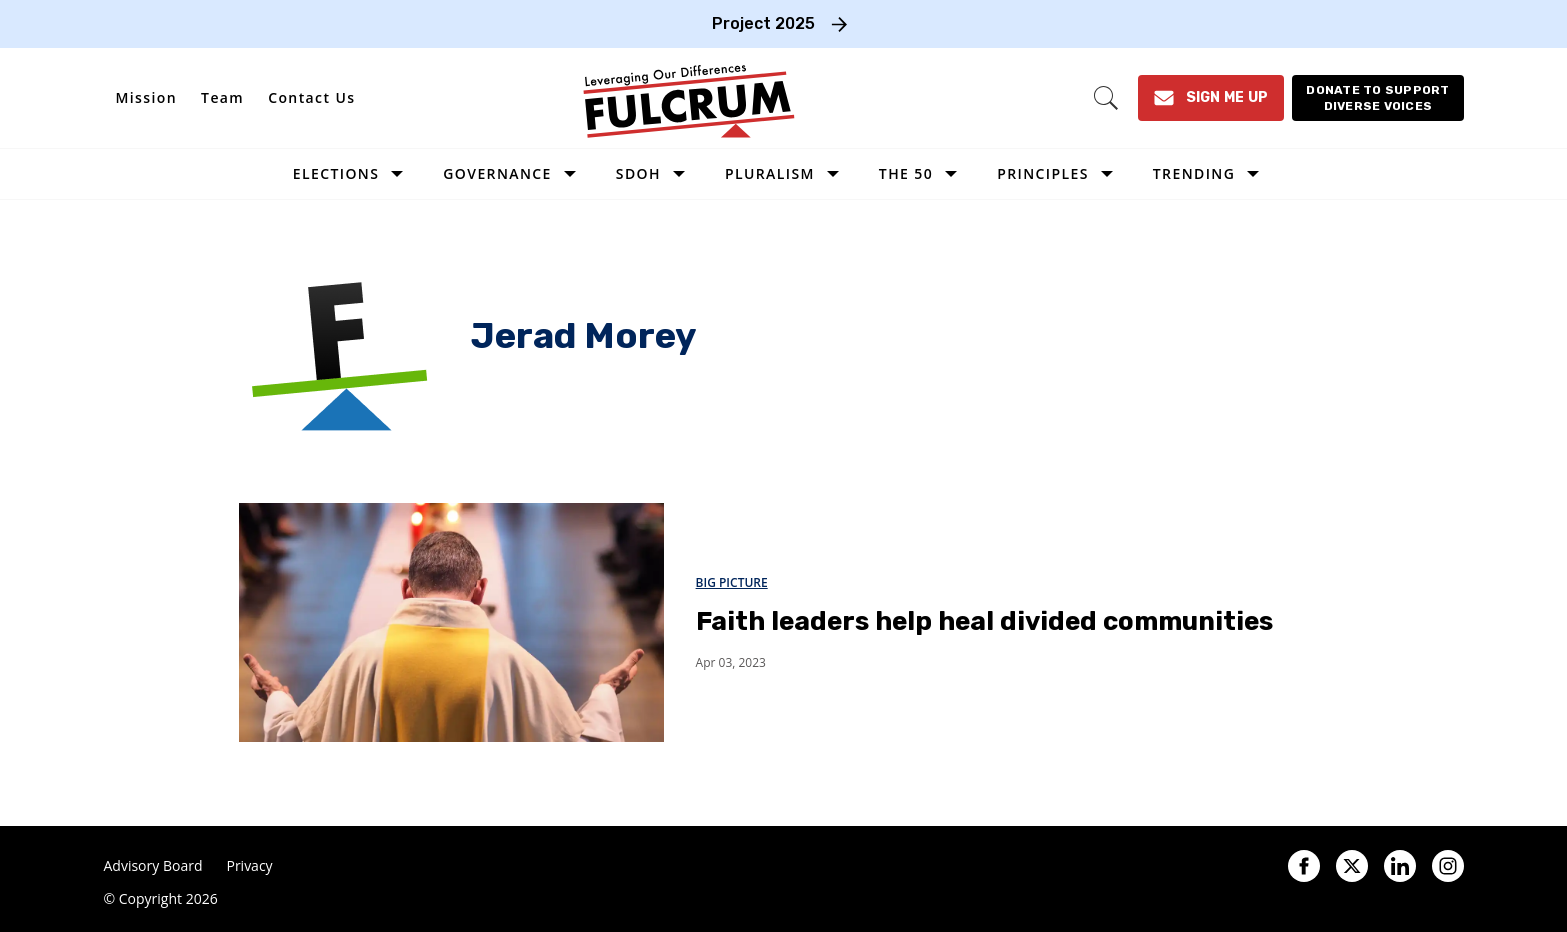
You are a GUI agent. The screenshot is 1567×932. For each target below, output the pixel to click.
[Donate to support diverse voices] (1377, 98)
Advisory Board (153, 866)
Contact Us (311, 97)
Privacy (249, 866)
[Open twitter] (1352, 866)
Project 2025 (763, 23)
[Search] (1106, 98)
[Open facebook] (1304, 866)
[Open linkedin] (1400, 866)
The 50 (906, 173)
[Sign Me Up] (1211, 98)
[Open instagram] (1448, 866)
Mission (147, 97)
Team (222, 97)
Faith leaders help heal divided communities (984, 621)
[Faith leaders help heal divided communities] (451, 621)
